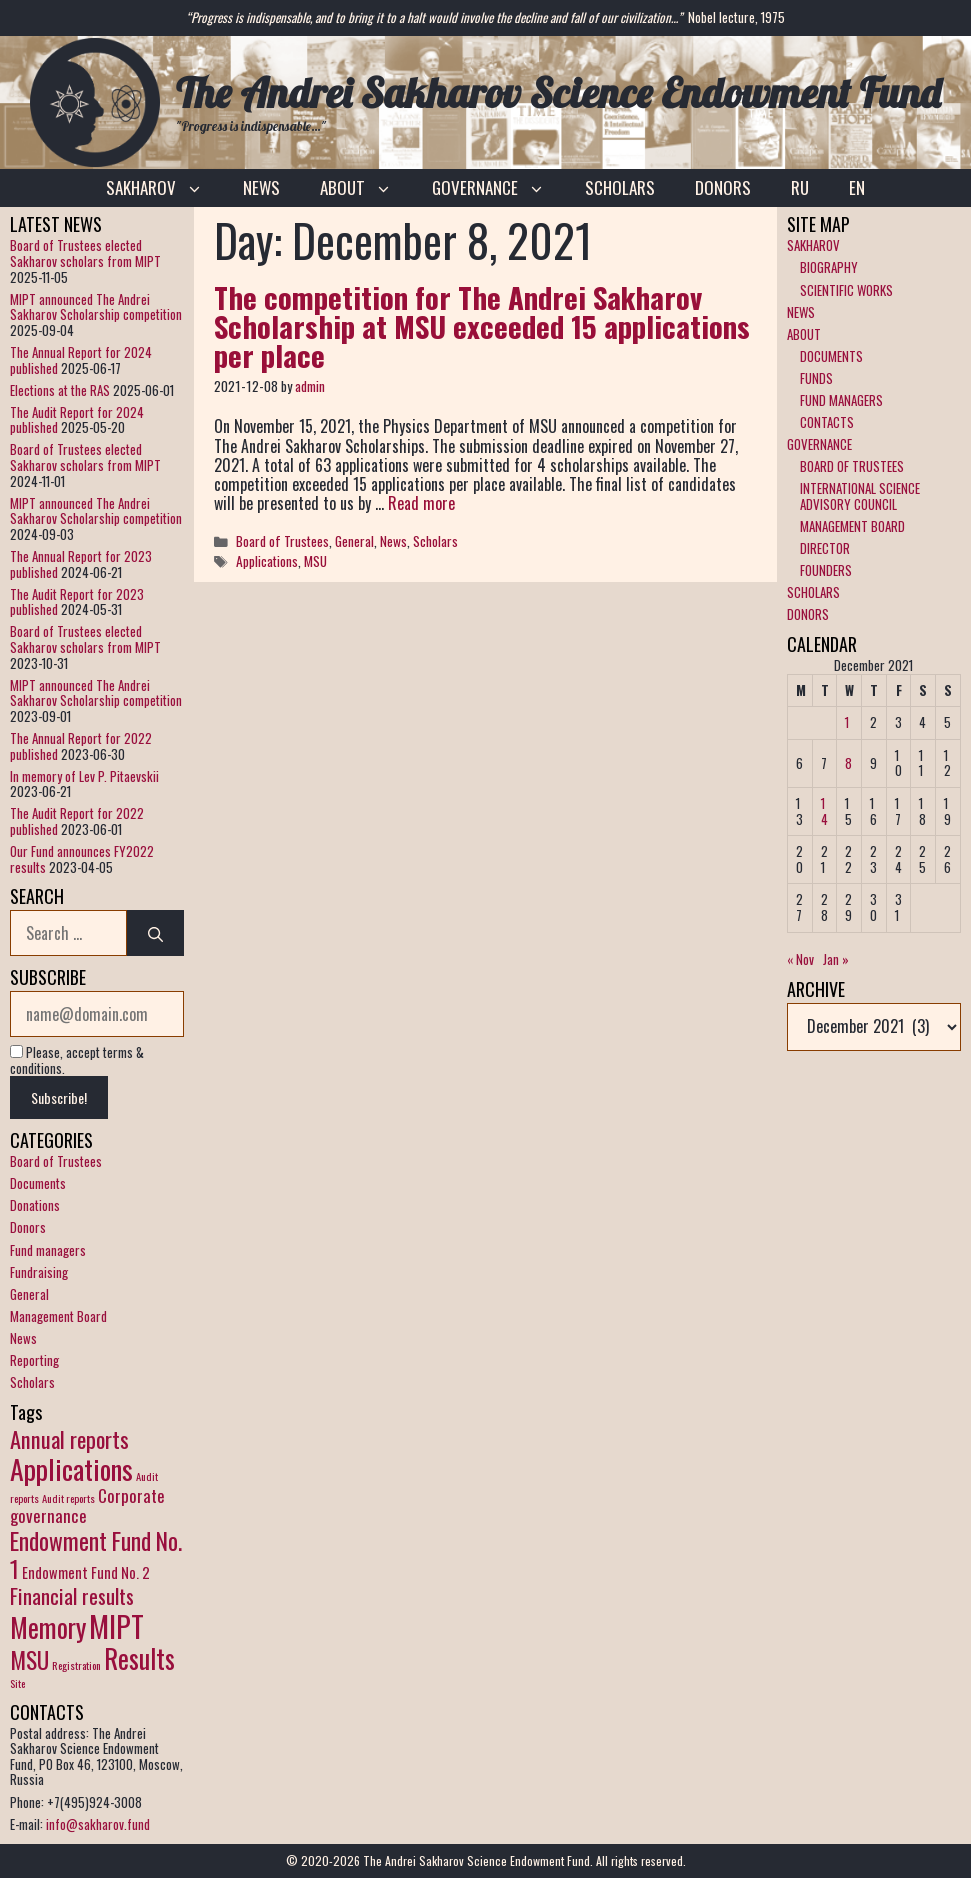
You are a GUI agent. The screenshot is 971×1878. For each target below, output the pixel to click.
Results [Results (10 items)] (139, 1658)
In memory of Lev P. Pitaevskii (84, 776)
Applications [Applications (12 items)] (71, 1468)
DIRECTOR (825, 548)
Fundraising (39, 1272)
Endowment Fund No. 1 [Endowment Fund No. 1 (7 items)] (96, 1554)
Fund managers (48, 1250)
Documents (38, 1183)
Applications (267, 561)
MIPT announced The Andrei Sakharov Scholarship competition (96, 307)
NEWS (261, 187)
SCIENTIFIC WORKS (846, 290)
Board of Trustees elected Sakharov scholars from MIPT (85, 253)
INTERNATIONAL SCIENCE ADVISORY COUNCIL (860, 496)
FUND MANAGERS (841, 400)
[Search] (155, 933)
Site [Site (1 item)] (17, 1683)
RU (800, 187)
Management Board (58, 1316)
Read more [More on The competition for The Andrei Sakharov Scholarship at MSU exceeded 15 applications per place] (421, 503)
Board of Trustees (282, 541)
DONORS (723, 187)
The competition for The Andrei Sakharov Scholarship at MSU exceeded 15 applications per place (482, 325)
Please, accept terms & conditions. (77, 1060)
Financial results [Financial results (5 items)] (72, 1595)
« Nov (800, 959)
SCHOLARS (620, 187)
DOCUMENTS (831, 356)
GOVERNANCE (498, 188)
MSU (315, 561)
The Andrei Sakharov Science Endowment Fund (558, 92)
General (354, 541)
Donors (28, 1227)
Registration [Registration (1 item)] (76, 1665)
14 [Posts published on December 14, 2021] (824, 811)
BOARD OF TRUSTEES (852, 466)
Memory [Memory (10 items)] (48, 1627)
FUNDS (816, 378)
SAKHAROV (164, 188)
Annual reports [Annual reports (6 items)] (69, 1438)
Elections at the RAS (60, 390)
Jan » (836, 959)
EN (857, 187)
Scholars (435, 541)
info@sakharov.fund (98, 1824)
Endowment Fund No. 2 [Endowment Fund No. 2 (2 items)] (86, 1572)
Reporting (34, 1360)
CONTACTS (827, 422)
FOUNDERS (826, 570)
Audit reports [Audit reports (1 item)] (68, 1498)
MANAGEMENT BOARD (852, 526)
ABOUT (366, 188)
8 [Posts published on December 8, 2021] (848, 763)
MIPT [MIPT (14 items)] (116, 1625)
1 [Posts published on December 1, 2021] (847, 722)
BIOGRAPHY (829, 267)
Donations (35, 1205)
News (393, 541)
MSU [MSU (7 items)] (29, 1659)
